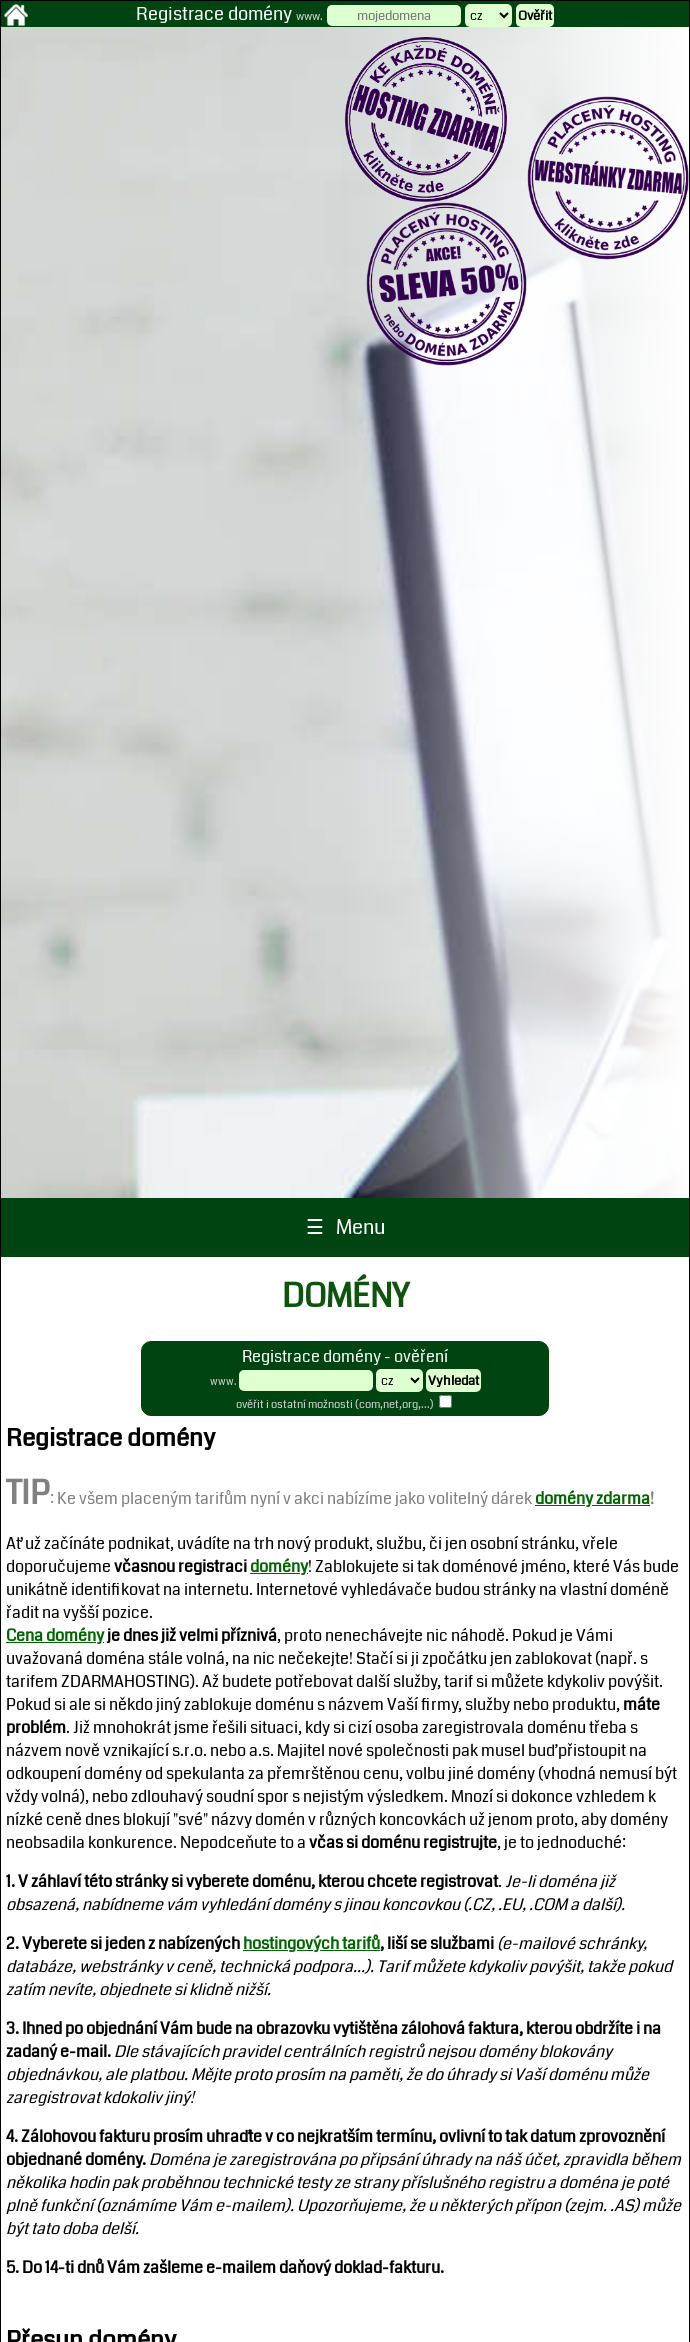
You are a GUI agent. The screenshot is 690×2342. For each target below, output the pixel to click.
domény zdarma (592, 1498)
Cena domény (55, 1635)
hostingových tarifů (311, 1943)
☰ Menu (345, 1227)
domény (279, 1566)
